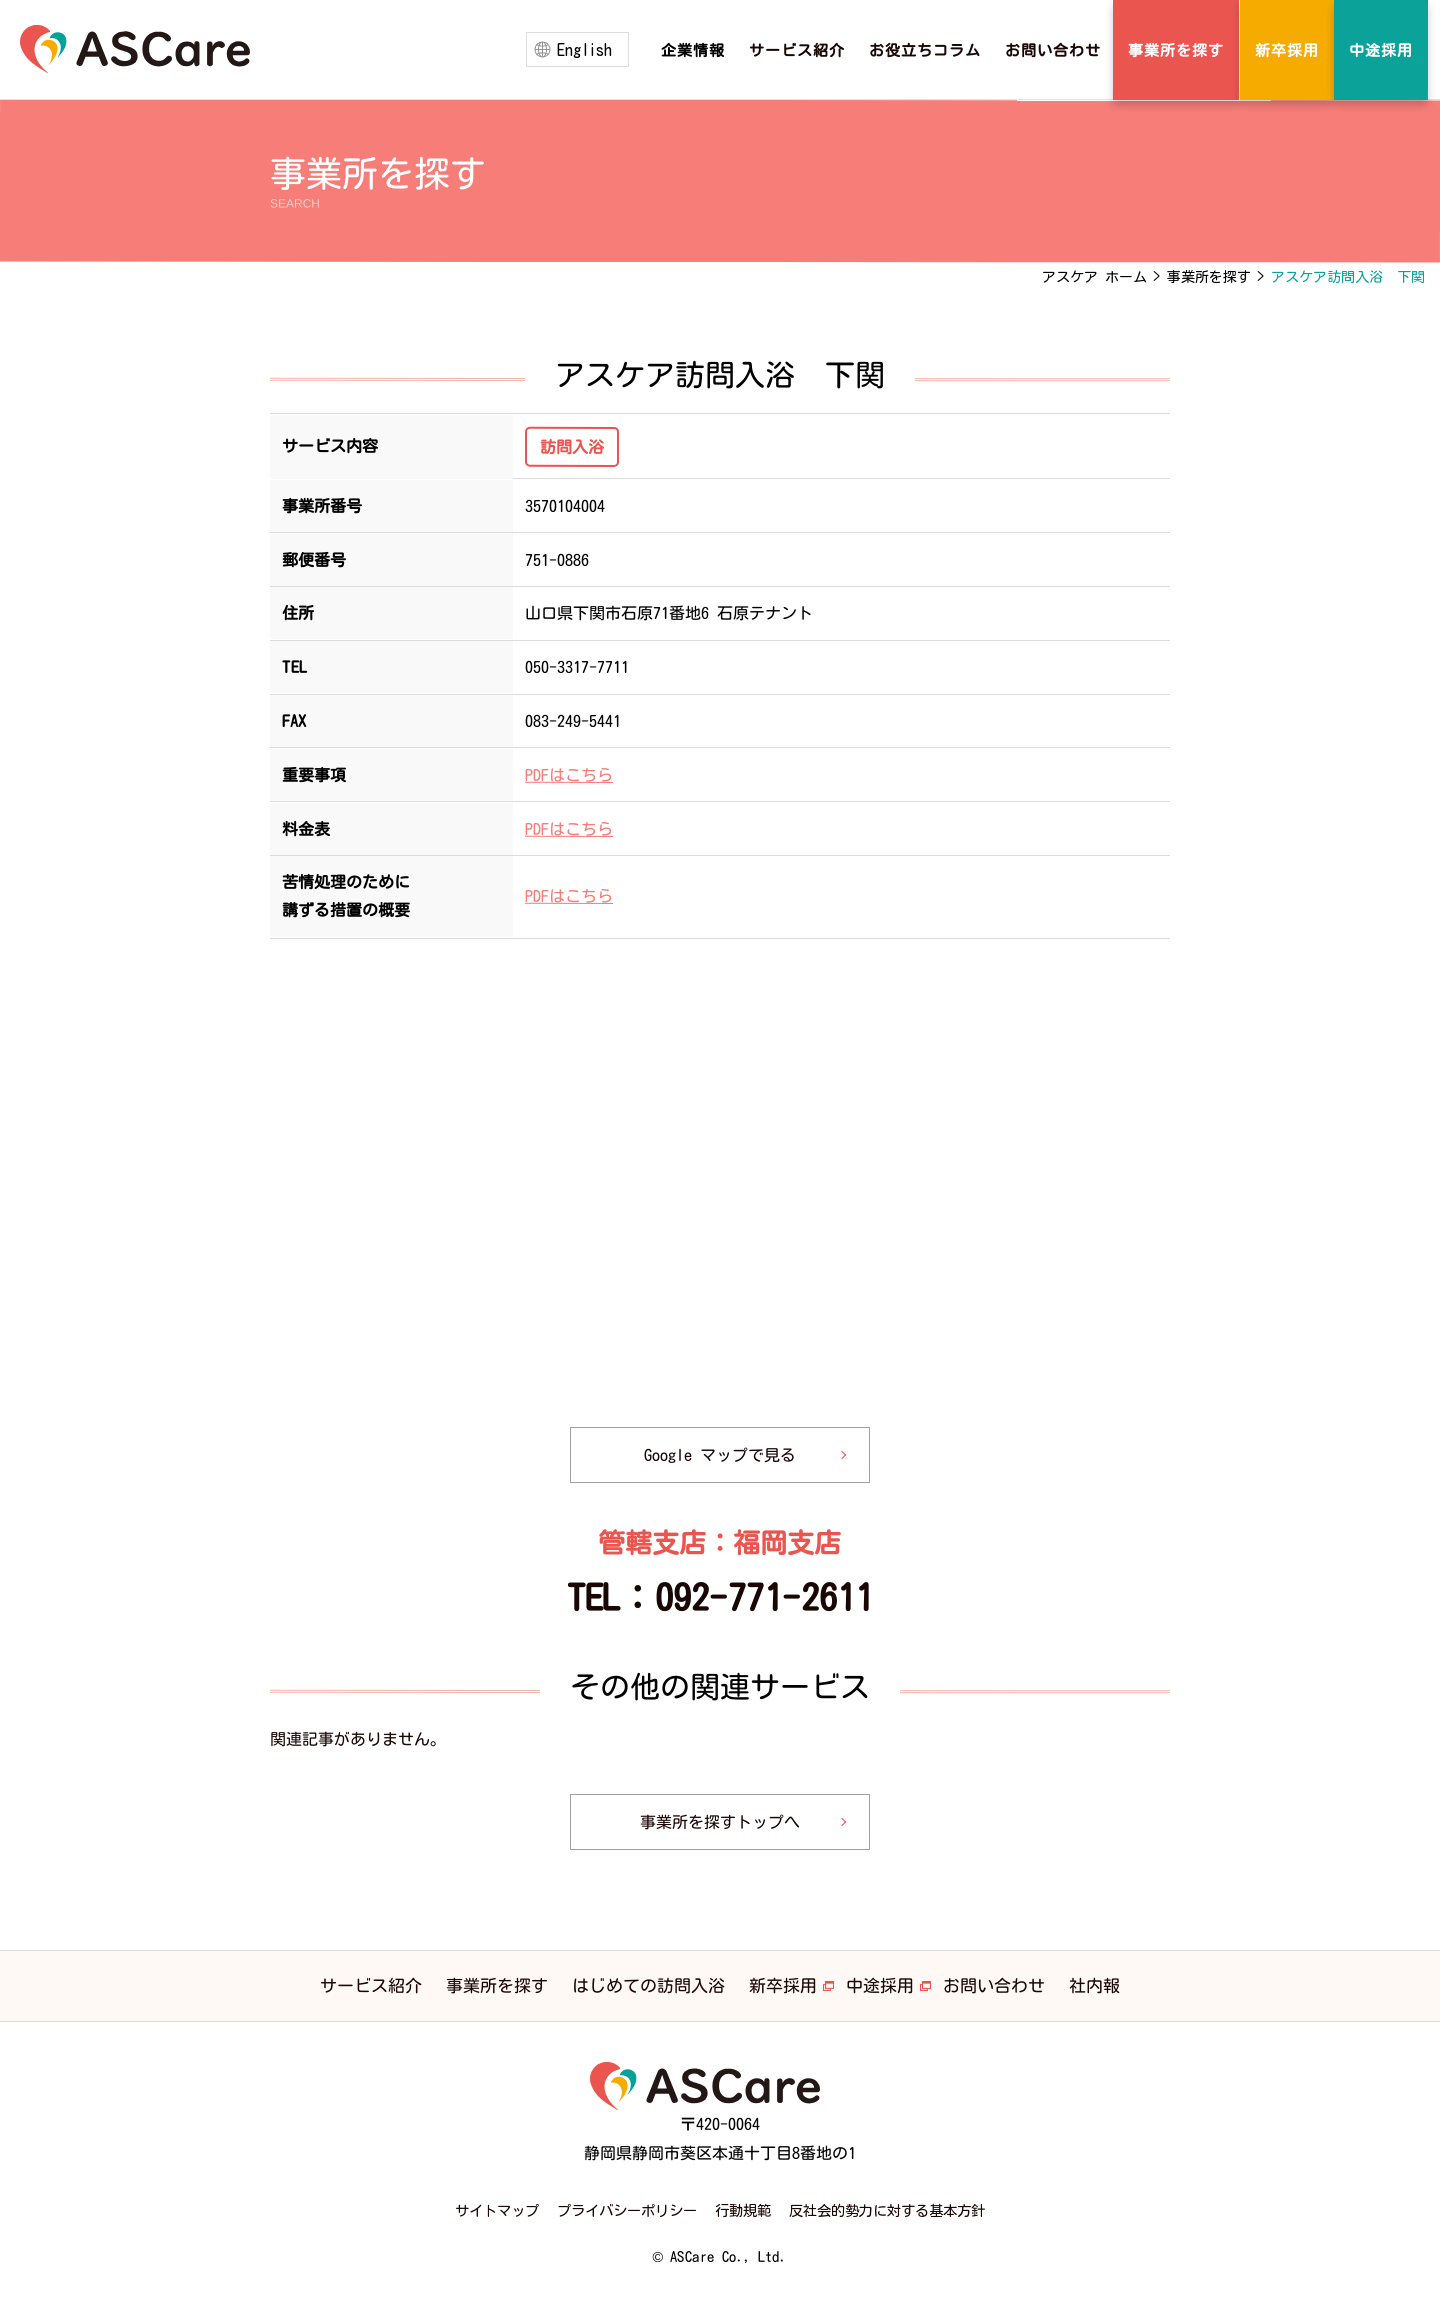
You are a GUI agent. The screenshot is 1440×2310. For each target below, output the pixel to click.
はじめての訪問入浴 (648, 1985)
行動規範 (743, 2210)
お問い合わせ (994, 1985)
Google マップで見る (720, 1455)
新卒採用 (783, 1985)
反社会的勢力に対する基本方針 (887, 2210)
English (584, 50)
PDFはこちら (569, 774)
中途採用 (880, 1985)
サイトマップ (497, 2210)
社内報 (1094, 1985)
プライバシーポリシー (627, 2210)
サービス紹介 (371, 1985)
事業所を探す (497, 1985)
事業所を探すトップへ (720, 1822)
